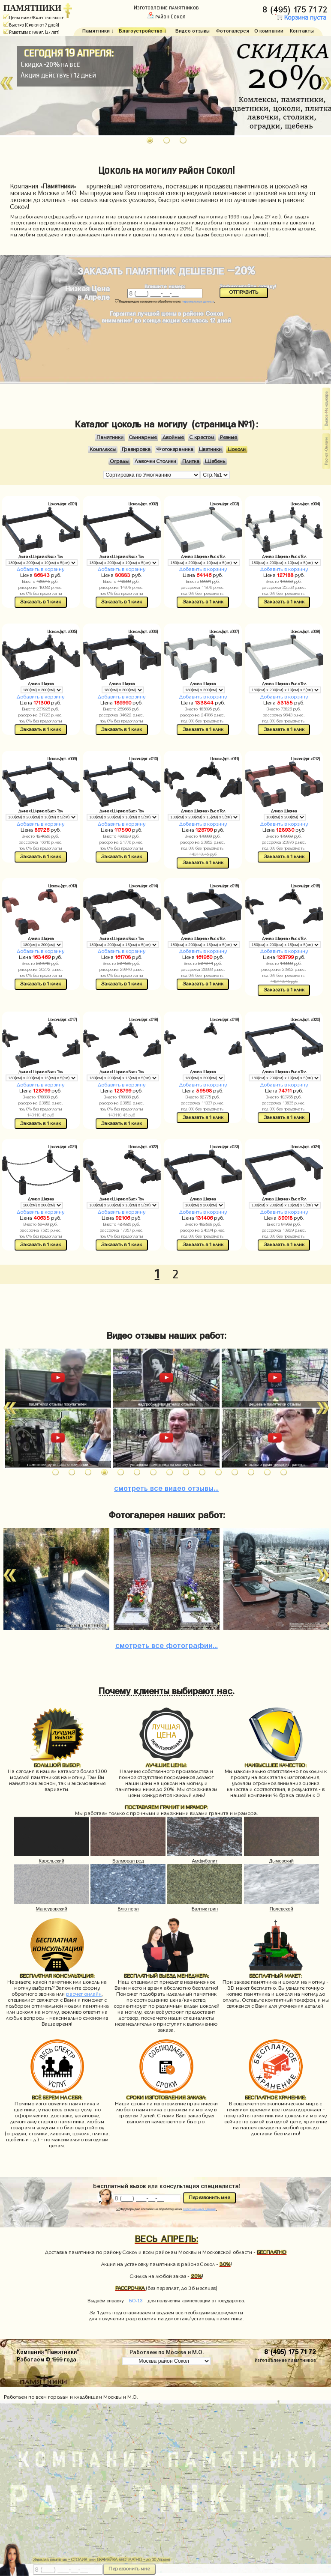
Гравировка (136, 449)
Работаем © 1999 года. (47, 2358)
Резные (228, 437)
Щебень (215, 461)
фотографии (166, 1644)
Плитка (190, 461)
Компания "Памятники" (48, 2351)
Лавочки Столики (155, 461)
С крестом (202, 437)
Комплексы (103, 449)
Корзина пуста (300, 18)
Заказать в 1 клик (40, 602)
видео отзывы (166, 1487)
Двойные (173, 437)
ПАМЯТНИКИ (32, 7)
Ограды (119, 461)
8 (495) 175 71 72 (295, 8)
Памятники (109, 437)
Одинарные (142, 437)
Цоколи (237, 449)
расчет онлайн (84, 1994)
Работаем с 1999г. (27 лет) (31, 32)
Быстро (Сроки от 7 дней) (31, 24)
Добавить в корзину (40, 569)
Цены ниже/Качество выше (33, 17)
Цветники (210, 449)
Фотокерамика (174, 449)
